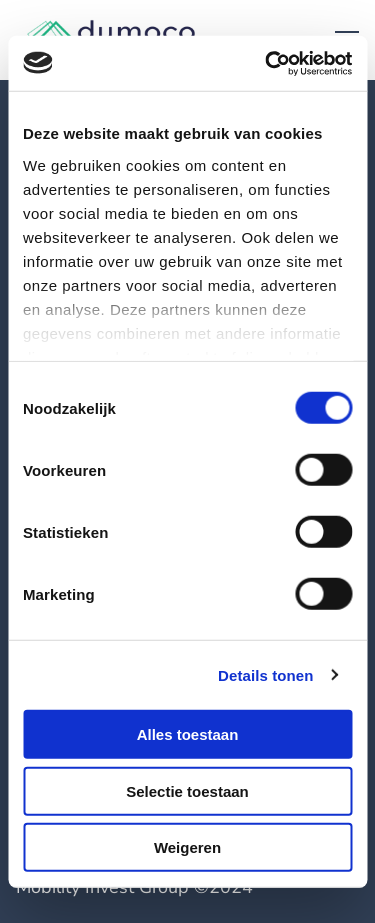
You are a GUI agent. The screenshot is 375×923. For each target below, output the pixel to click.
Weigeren (187, 847)
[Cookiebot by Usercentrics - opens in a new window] (267, 63)
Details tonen (265, 674)
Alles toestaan (188, 734)
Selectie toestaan (187, 790)
